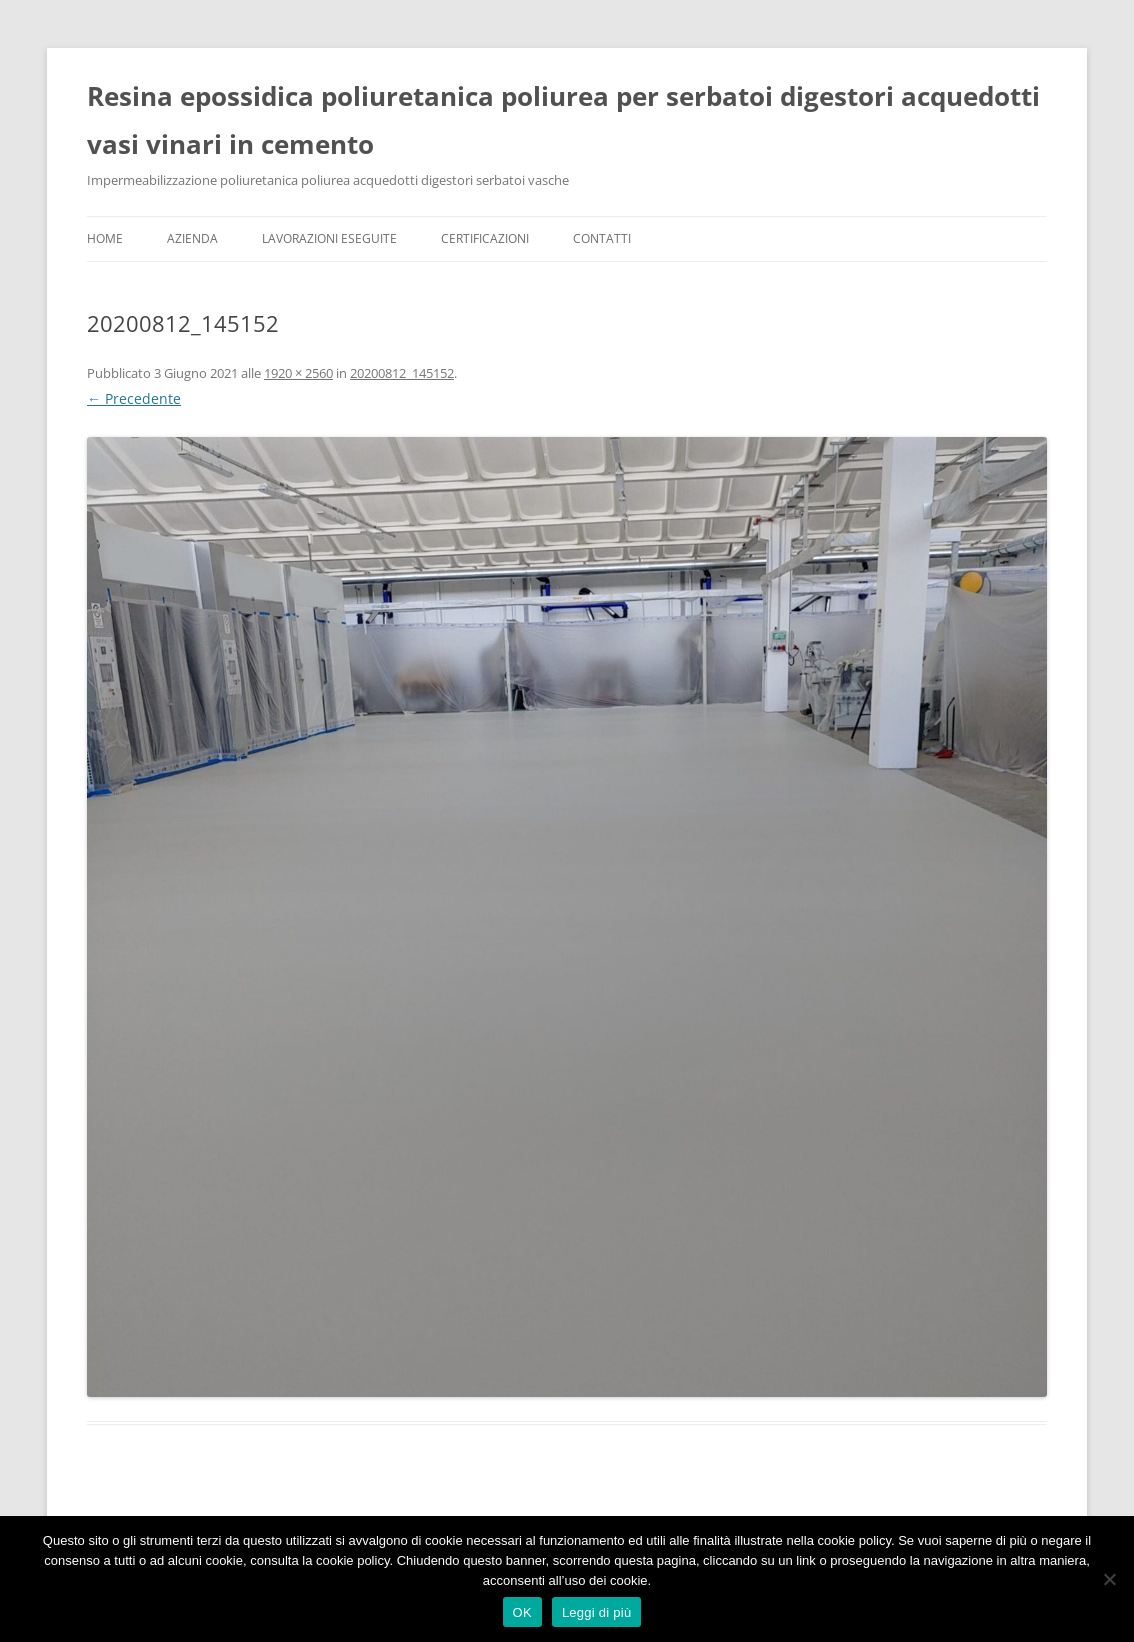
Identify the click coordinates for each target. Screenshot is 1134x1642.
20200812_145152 (402, 373)
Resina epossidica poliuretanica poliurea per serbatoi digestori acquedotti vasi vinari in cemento (563, 120)
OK (522, 1612)
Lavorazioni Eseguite (329, 238)
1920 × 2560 (298, 373)
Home (105, 238)
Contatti (602, 238)
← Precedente (134, 398)
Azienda (192, 238)
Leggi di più (597, 1612)
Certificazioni (485, 238)
